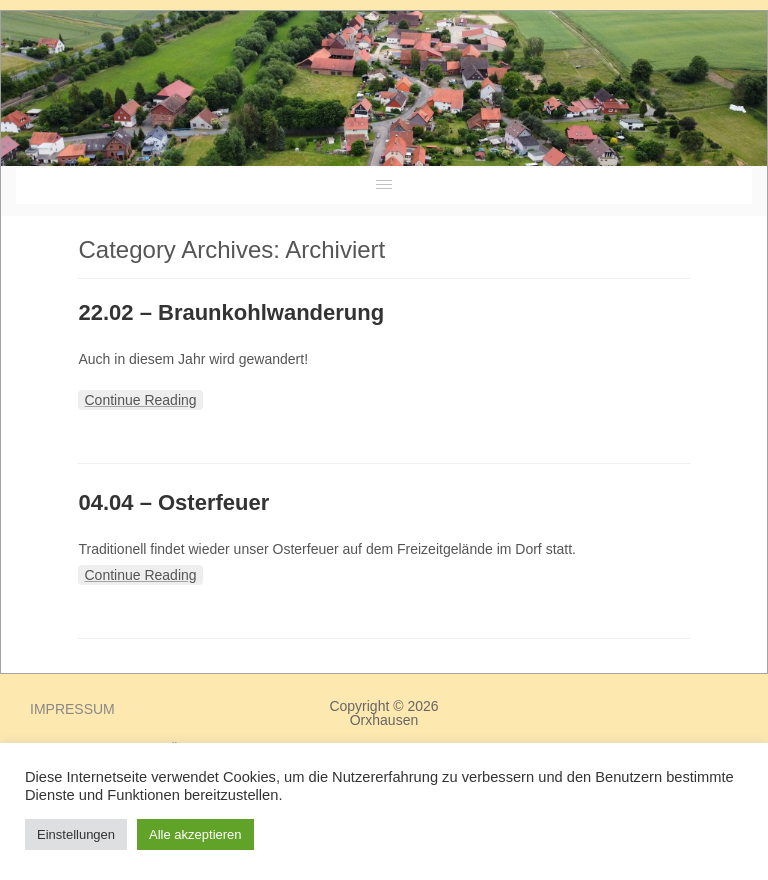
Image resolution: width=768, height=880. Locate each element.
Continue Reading (140, 400)
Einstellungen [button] (76, 834)
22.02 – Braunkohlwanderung (231, 312)
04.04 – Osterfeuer (173, 502)
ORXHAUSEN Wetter (618, 101)
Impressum (72, 709)
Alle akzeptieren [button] (195, 834)
